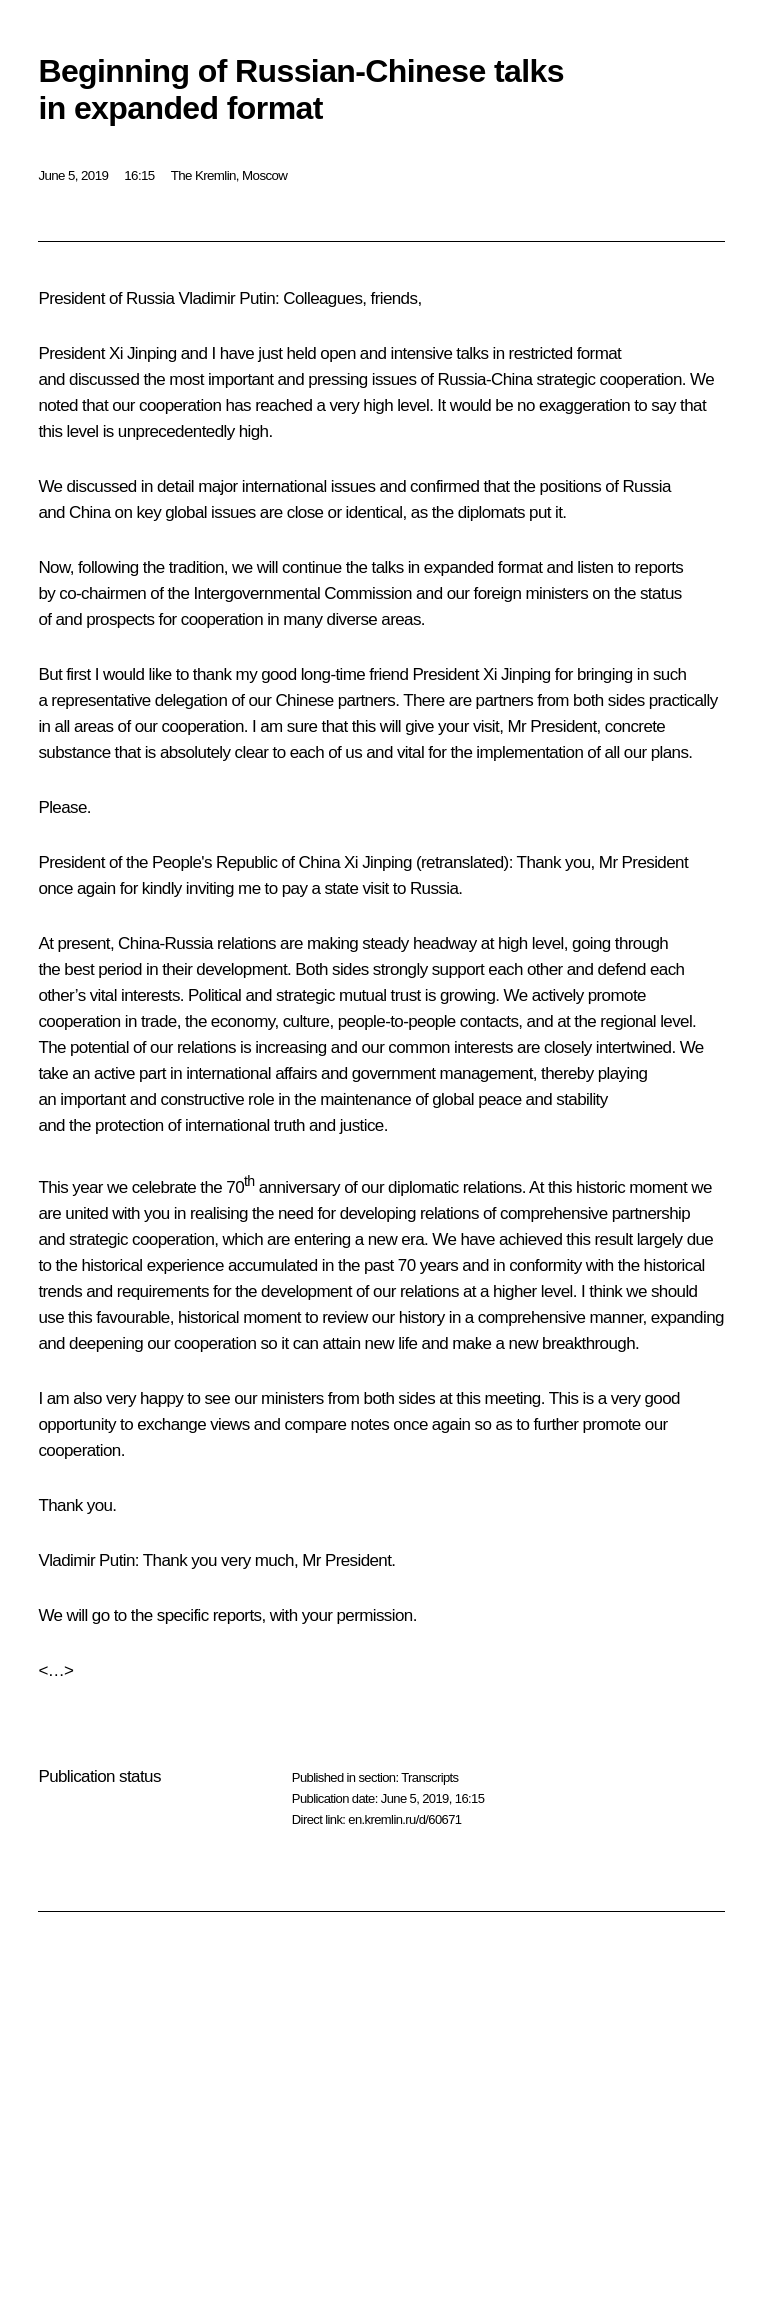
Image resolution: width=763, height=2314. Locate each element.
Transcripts (429, 1777)
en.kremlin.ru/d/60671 (404, 1819)
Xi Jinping (378, 862)
